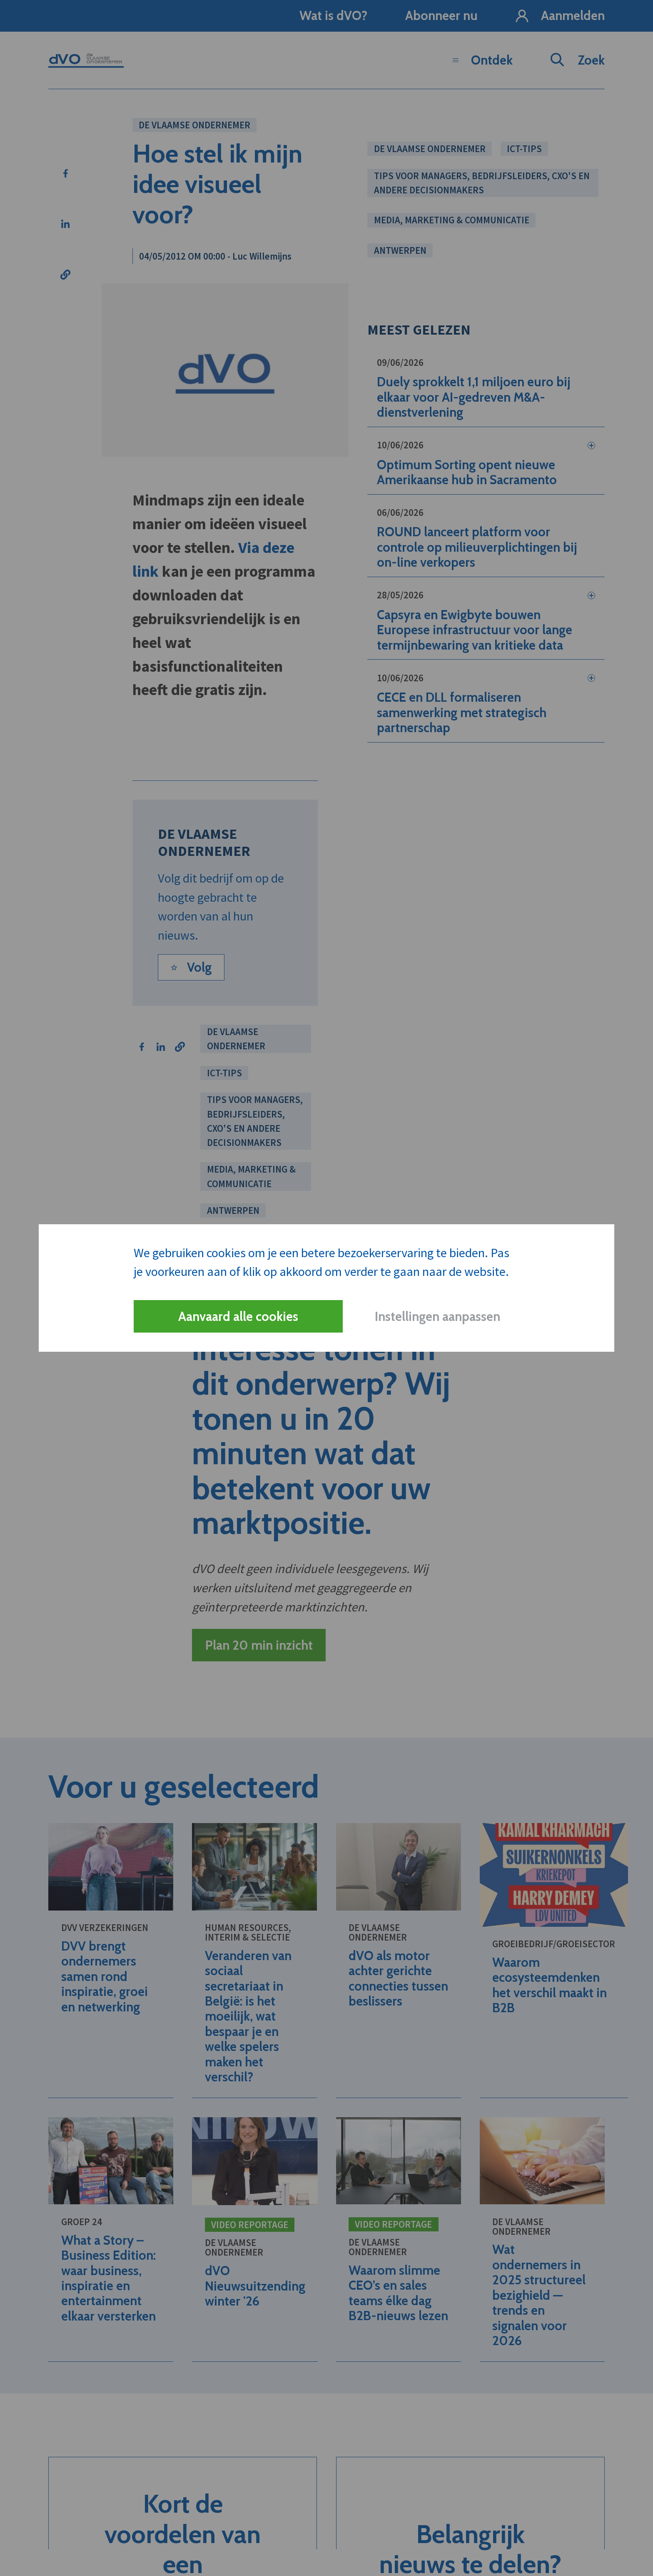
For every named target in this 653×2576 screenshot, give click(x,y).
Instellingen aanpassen (437, 1316)
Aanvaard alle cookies (238, 1316)
